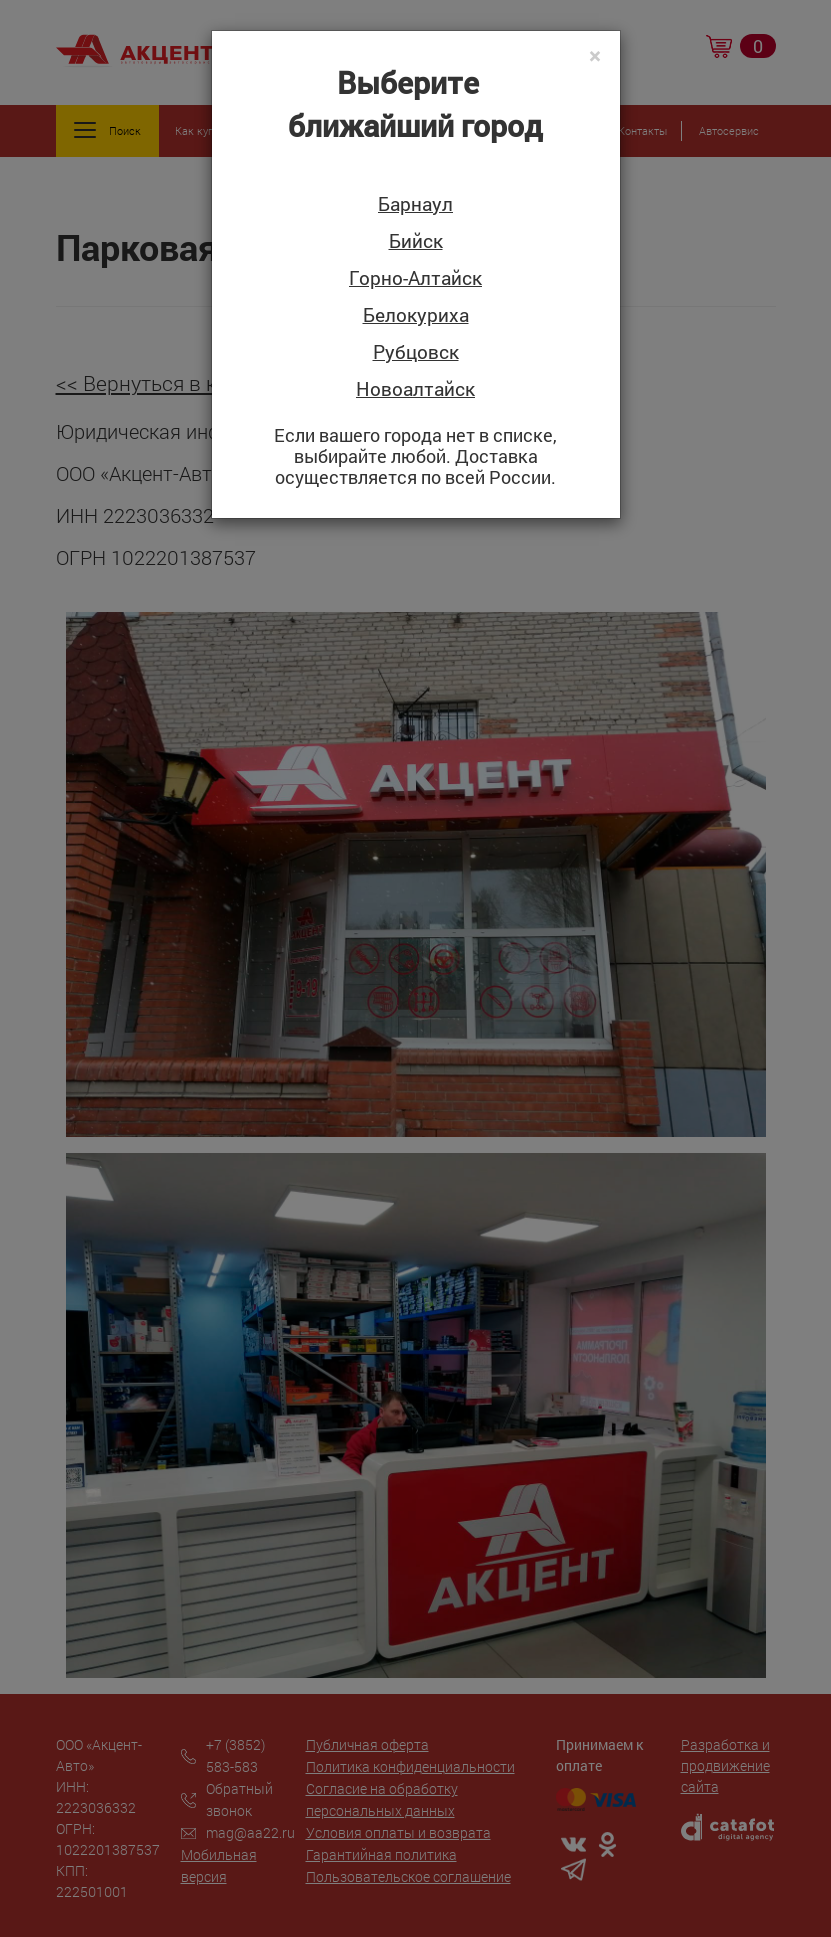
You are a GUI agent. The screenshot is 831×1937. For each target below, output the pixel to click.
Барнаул (415, 204)
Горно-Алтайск (415, 278)
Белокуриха (416, 315)
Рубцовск (416, 352)
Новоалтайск (415, 389)
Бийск (416, 241)
